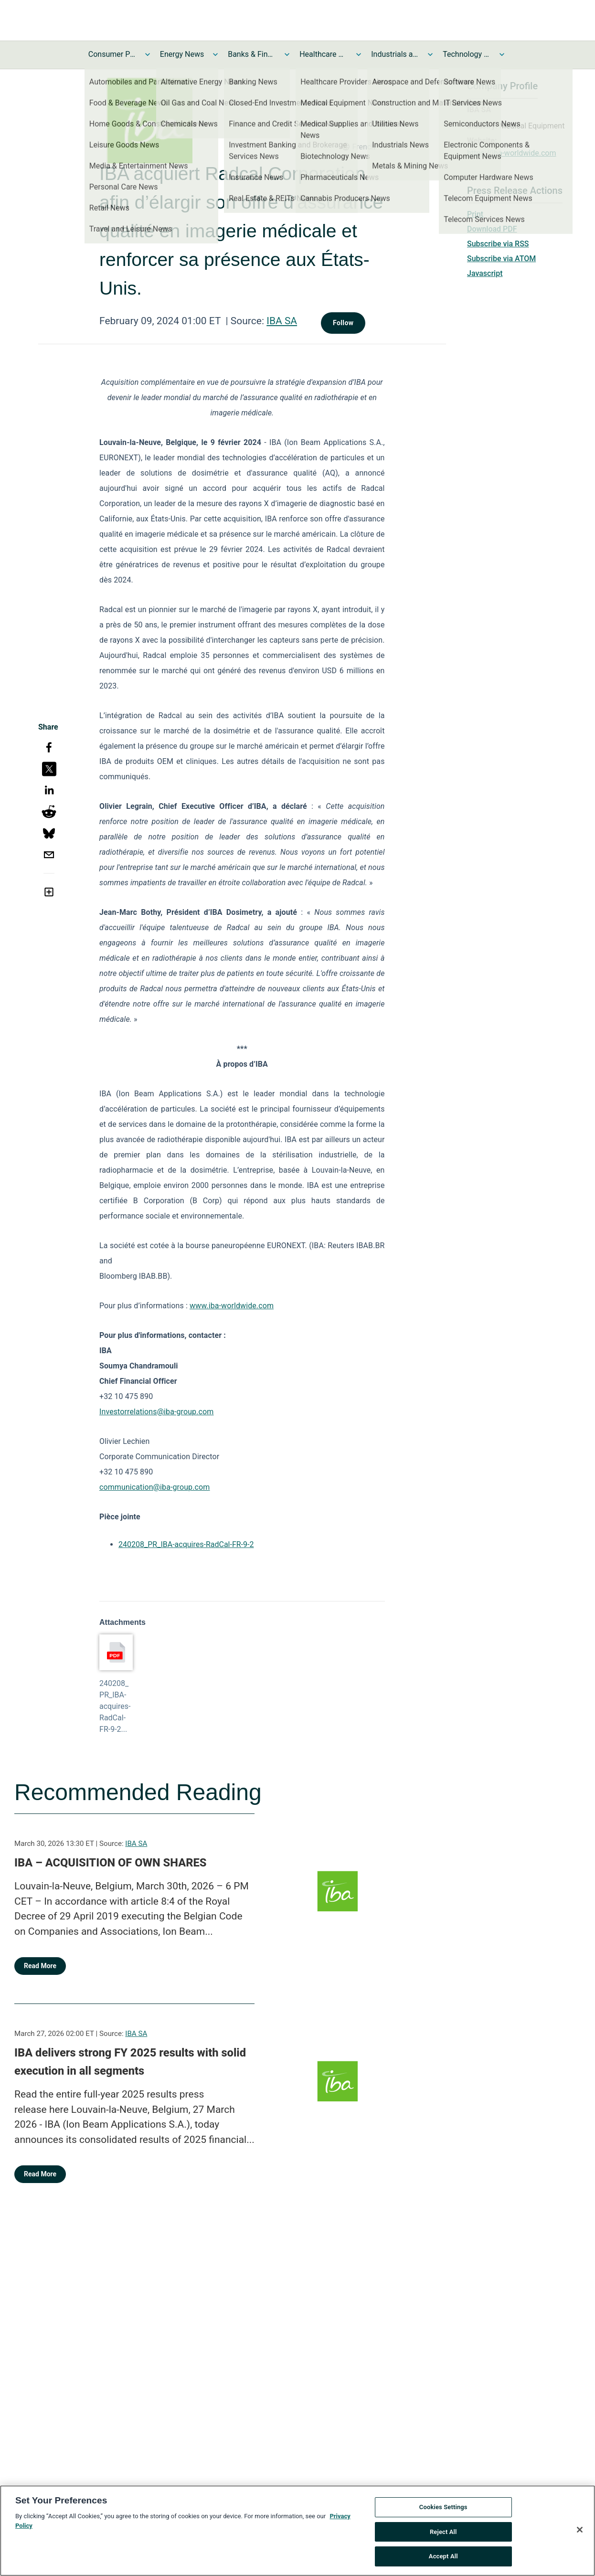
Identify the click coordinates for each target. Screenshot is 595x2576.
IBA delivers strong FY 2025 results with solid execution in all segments (130, 2062)
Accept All (443, 2561)
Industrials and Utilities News (395, 54)
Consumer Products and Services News (112, 54)
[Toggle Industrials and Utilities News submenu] (430, 54)
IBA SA (281, 321)
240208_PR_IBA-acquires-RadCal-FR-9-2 (186, 1544)
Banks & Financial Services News (252, 54)
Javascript (484, 273)
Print (475, 214)
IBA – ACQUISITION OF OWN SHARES (110, 1862)
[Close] (579, 2533)
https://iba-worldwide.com (511, 153)
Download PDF (492, 228)
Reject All (443, 2536)
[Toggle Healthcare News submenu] (358, 54)
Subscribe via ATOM (501, 258)
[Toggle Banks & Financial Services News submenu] (287, 54)
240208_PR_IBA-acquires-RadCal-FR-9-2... (114, 1706)
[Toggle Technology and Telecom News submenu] (502, 54)
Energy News (182, 54)
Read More (40, 1966)
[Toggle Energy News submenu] (215, 54)
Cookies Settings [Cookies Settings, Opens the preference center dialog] (443, 2511)
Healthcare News (323, 54)
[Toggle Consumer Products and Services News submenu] (147, 54)
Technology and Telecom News (466, 54)
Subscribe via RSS (498, 243)
